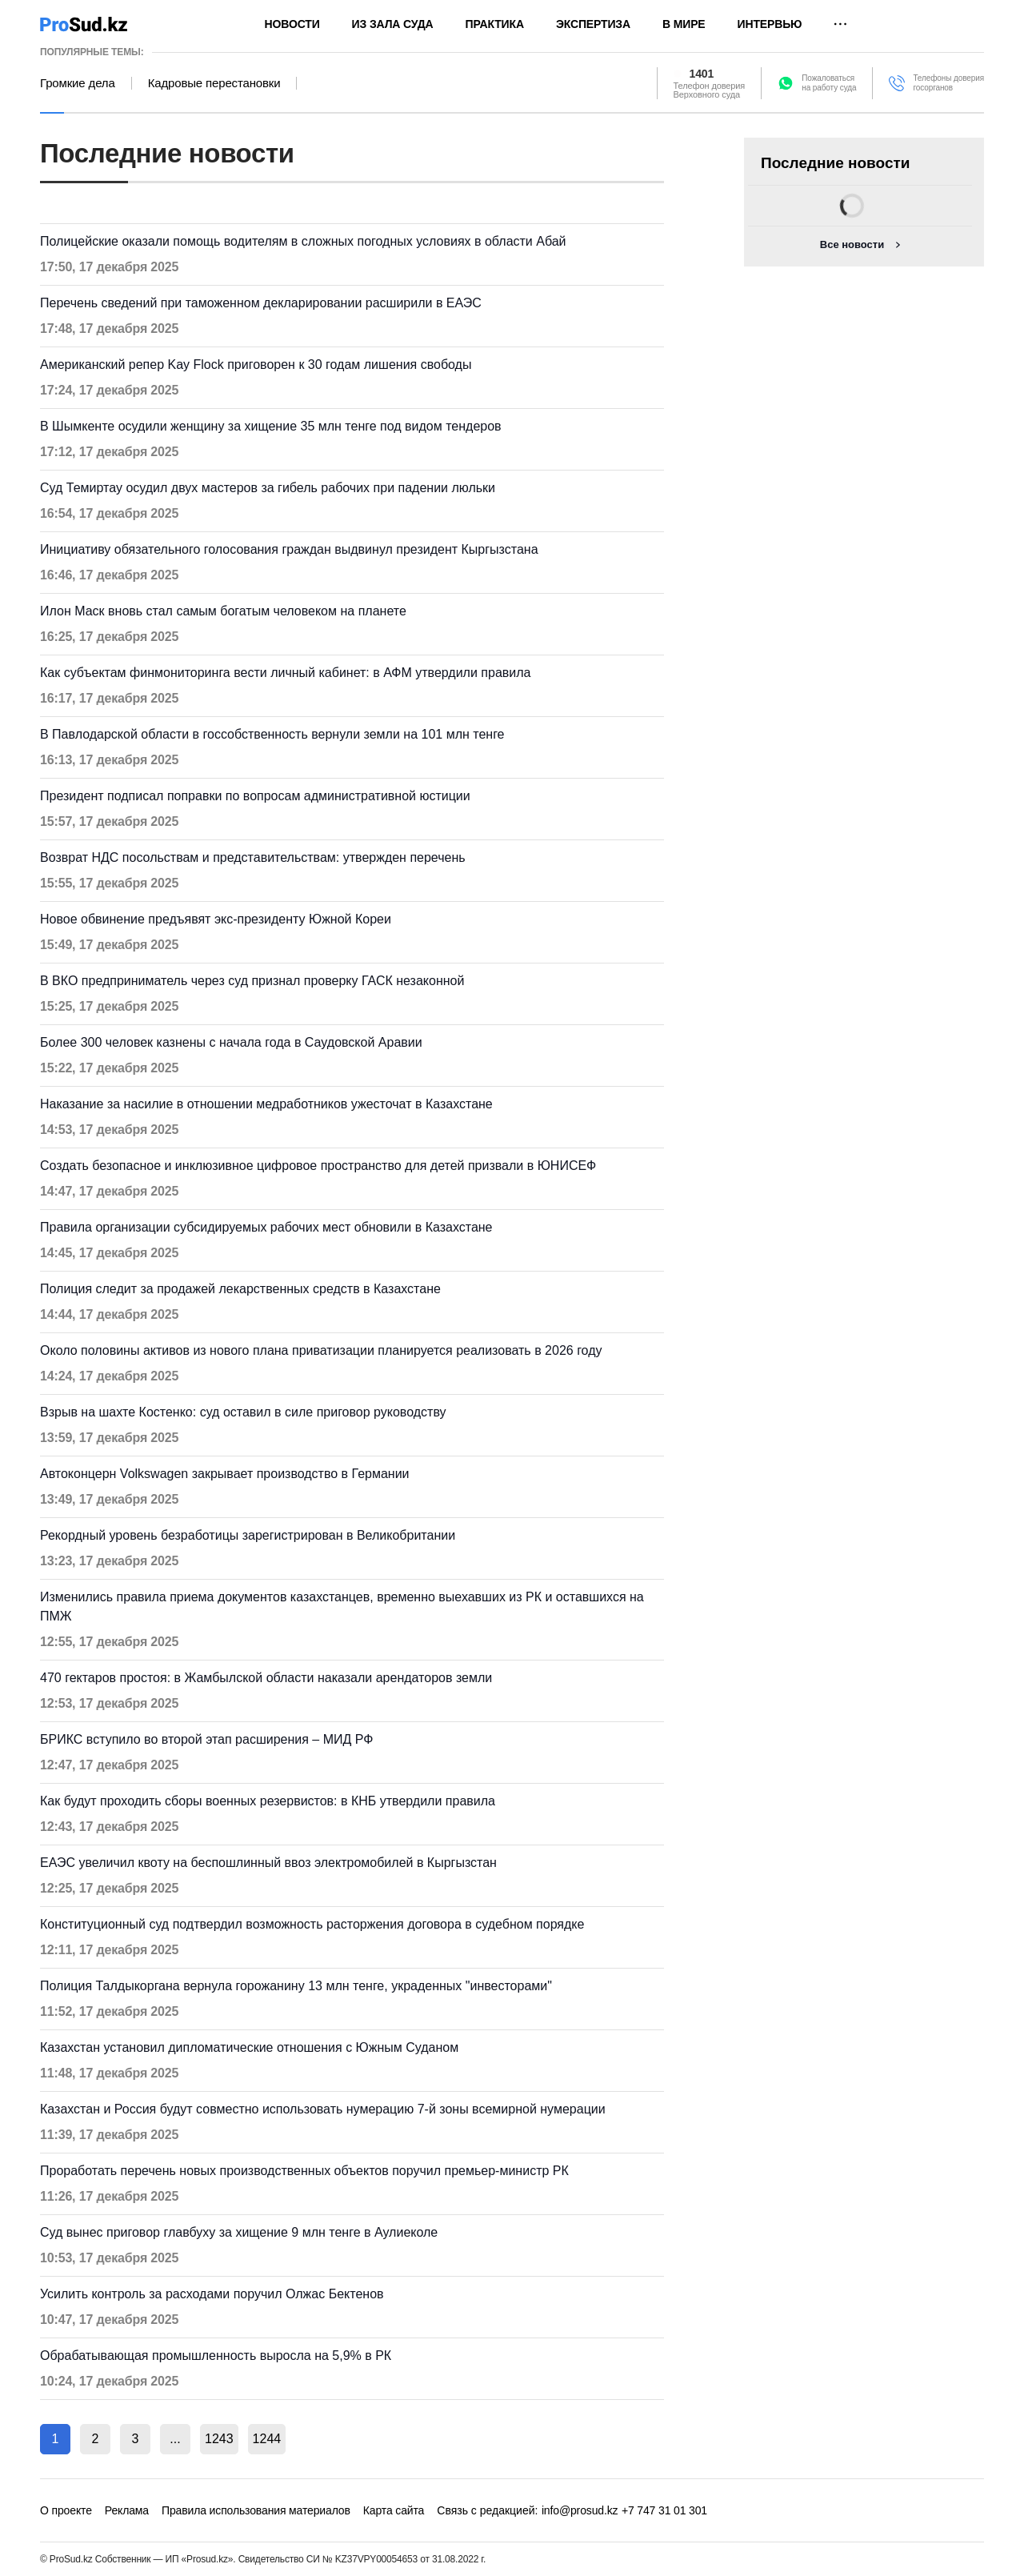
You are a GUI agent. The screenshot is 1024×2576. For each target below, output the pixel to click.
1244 (267, 2439)
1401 (702, 73)
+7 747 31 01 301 (664, 2510)
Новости (292, 24)
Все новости (852, 244)
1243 (219, 2439)
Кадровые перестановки (214, 83)
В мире (684, 24)
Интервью (770, 24)
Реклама (127, 2510)
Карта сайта (393, 2510)
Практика (495, 24)
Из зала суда (393, 24)
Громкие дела (77, 83)
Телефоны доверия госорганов (948, 83)
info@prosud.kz (580, 2510)
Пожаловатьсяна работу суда (829, 83)
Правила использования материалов (256, 2510)
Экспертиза (593, 24)
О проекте (66, 2510)
